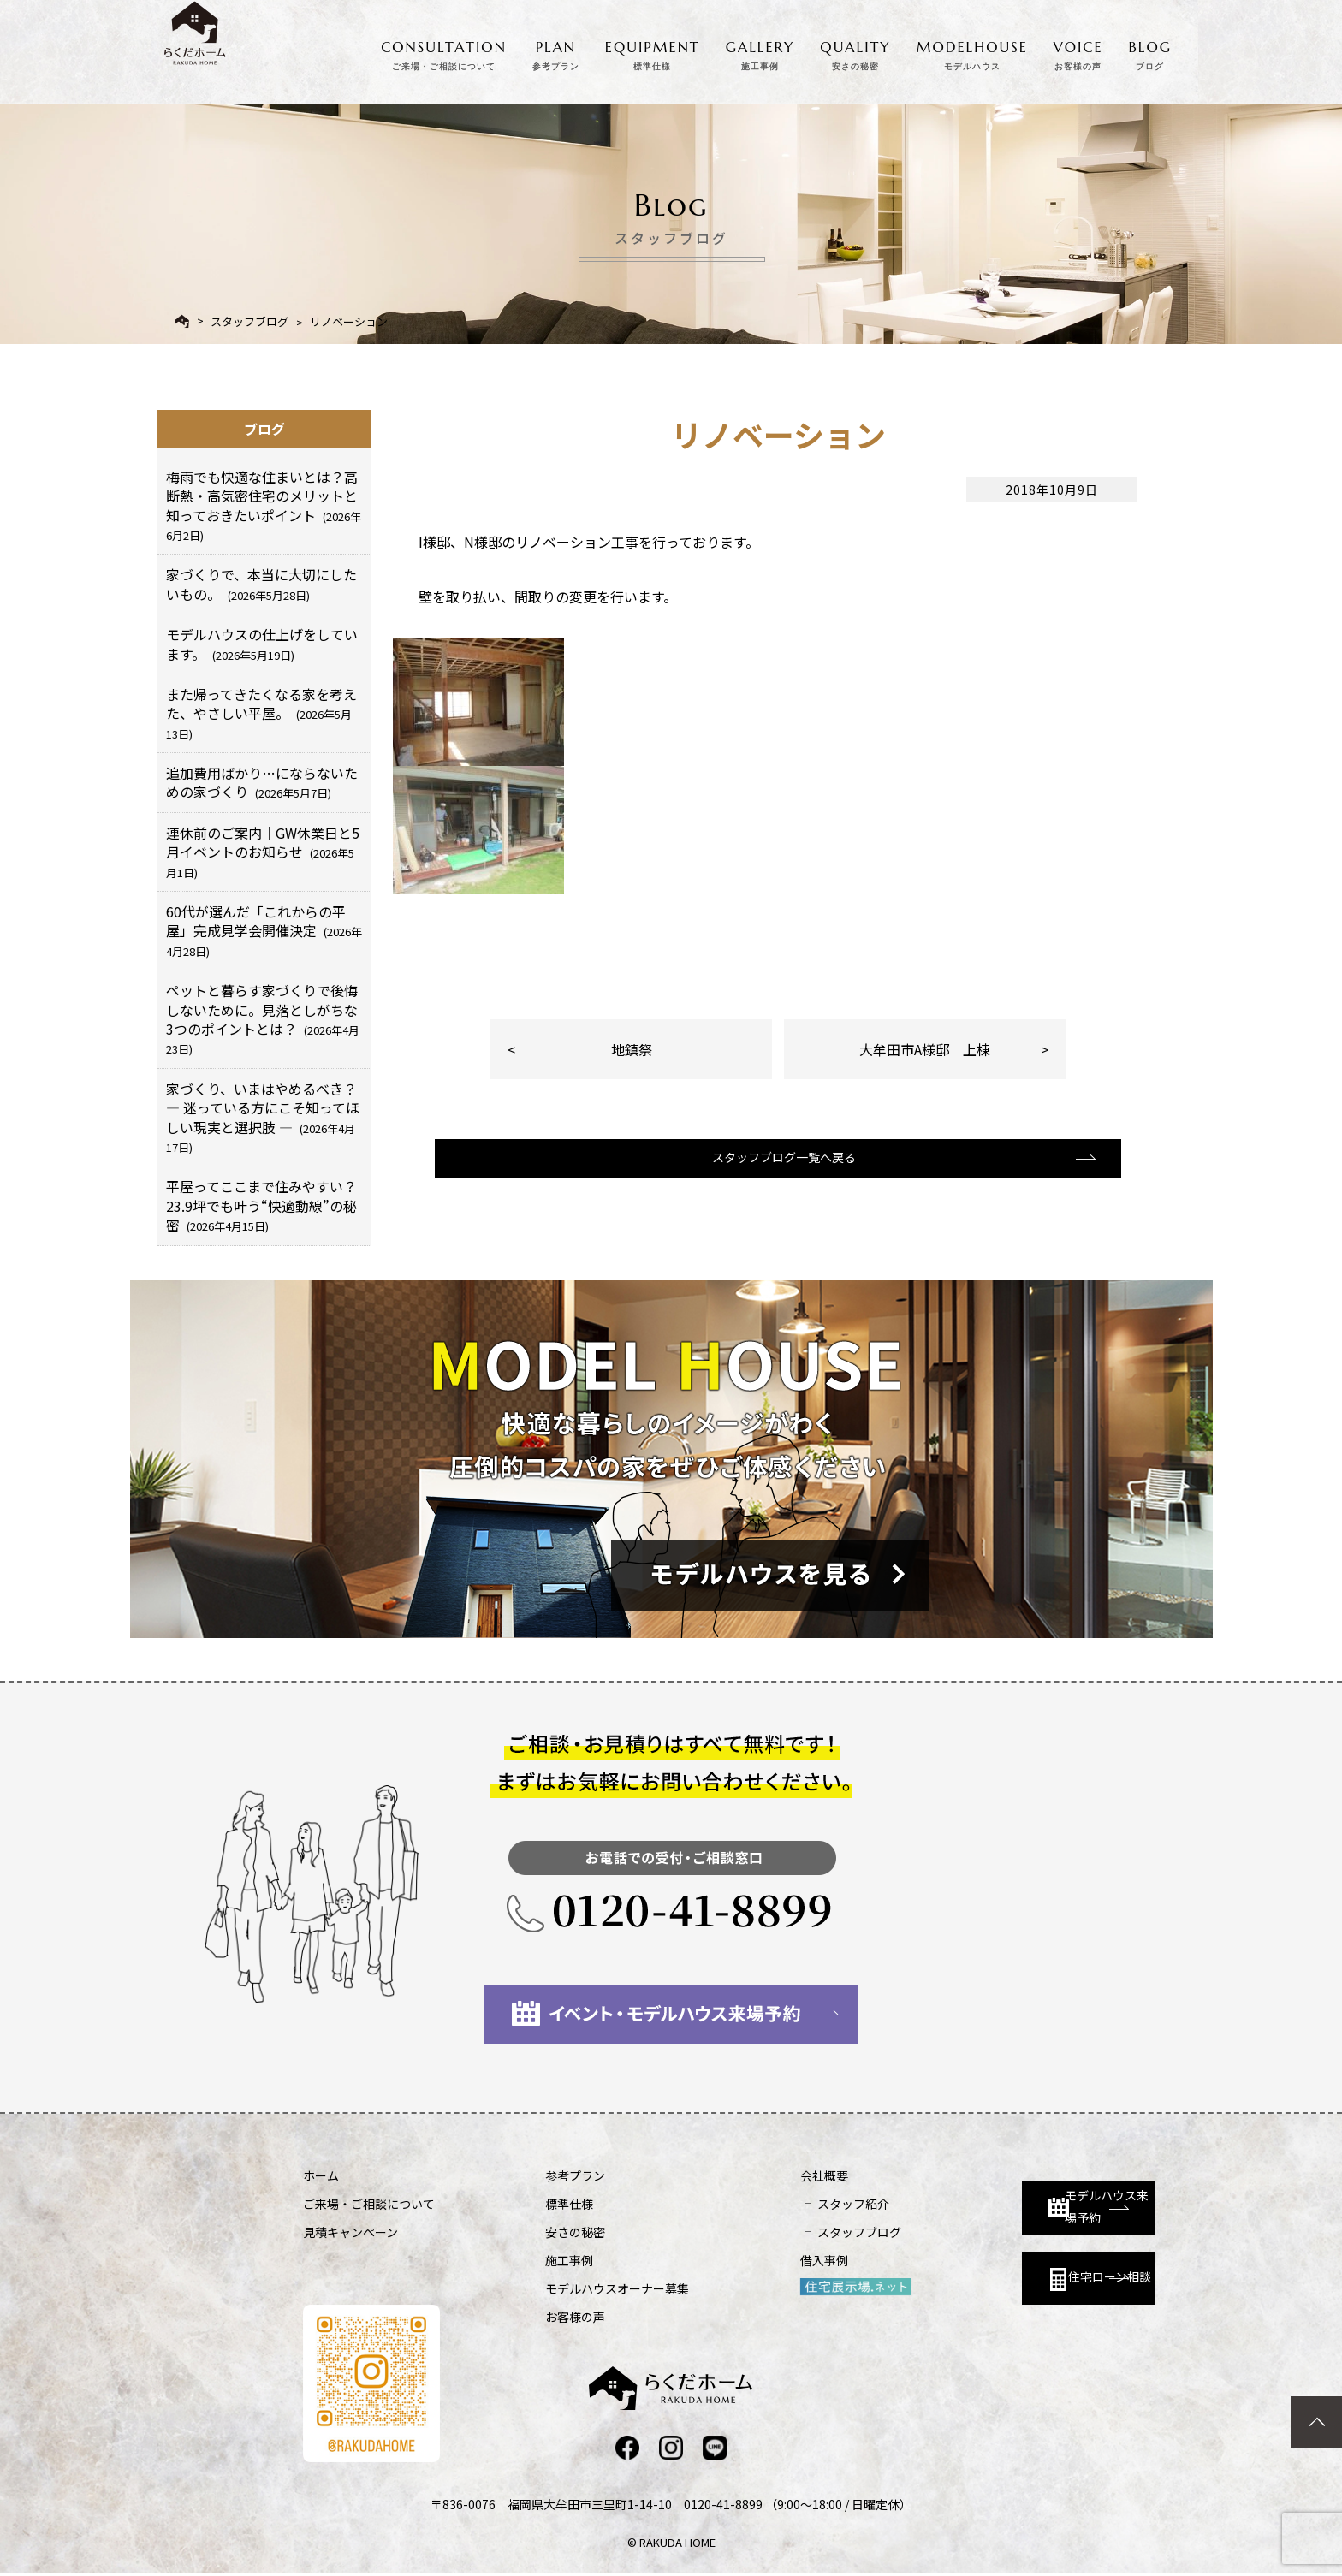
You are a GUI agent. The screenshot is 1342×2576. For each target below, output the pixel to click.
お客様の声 (530, 2316)
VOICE (1078, 51)
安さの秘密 (530, 2232)
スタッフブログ (249, 321)
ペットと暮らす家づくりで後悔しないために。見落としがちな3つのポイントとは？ (262, 1018)
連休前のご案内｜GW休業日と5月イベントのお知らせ (262, 851)
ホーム (321, 2175)
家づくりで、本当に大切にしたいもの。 (261, 583)
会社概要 (733, 2175)
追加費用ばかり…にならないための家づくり (262, 782)
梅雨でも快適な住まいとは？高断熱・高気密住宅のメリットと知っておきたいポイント (263, 504)
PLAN (555, 51)
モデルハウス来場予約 (1002, 2190)
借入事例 (733, 2260)
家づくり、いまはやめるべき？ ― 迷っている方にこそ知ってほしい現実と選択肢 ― (262, 1116)
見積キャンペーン (350, 2232)
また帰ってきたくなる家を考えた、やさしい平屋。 (261, 713)
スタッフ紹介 (762, 2203)
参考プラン (530, 2175)
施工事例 (524, 2260)
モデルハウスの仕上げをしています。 (262, 643)
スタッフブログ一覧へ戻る (776, 1176)
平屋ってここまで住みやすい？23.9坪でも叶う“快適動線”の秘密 (261, 1205)
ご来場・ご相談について (369, 2203)
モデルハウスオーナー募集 (572, 2288)
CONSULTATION (444, 51)
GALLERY (760, 51)
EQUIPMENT (652, 51)
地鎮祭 (631, 1049)
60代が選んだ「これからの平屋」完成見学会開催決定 (264, 930)
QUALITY (855, 51)
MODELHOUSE (972, 51)
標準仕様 (524, 2203)
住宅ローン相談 (993, 2266)
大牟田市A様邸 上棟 (924, 1049)
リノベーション (349, 321)
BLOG (1150, 51)
